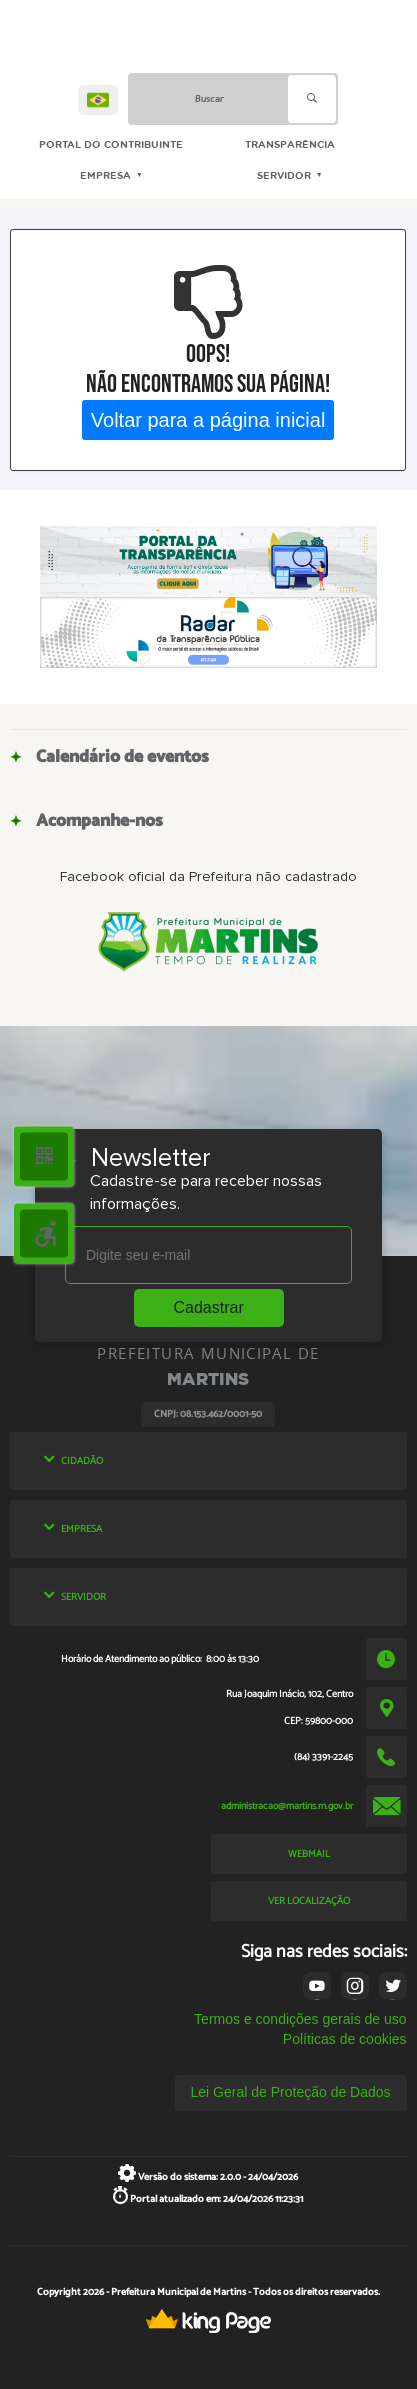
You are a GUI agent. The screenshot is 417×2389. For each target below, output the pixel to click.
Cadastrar (209, 1307)
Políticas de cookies (345, 2039)
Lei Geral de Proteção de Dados (291, 2092)
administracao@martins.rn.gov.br (287, 1806)
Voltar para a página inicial (208, 419)
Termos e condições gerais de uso (300, 2019)
